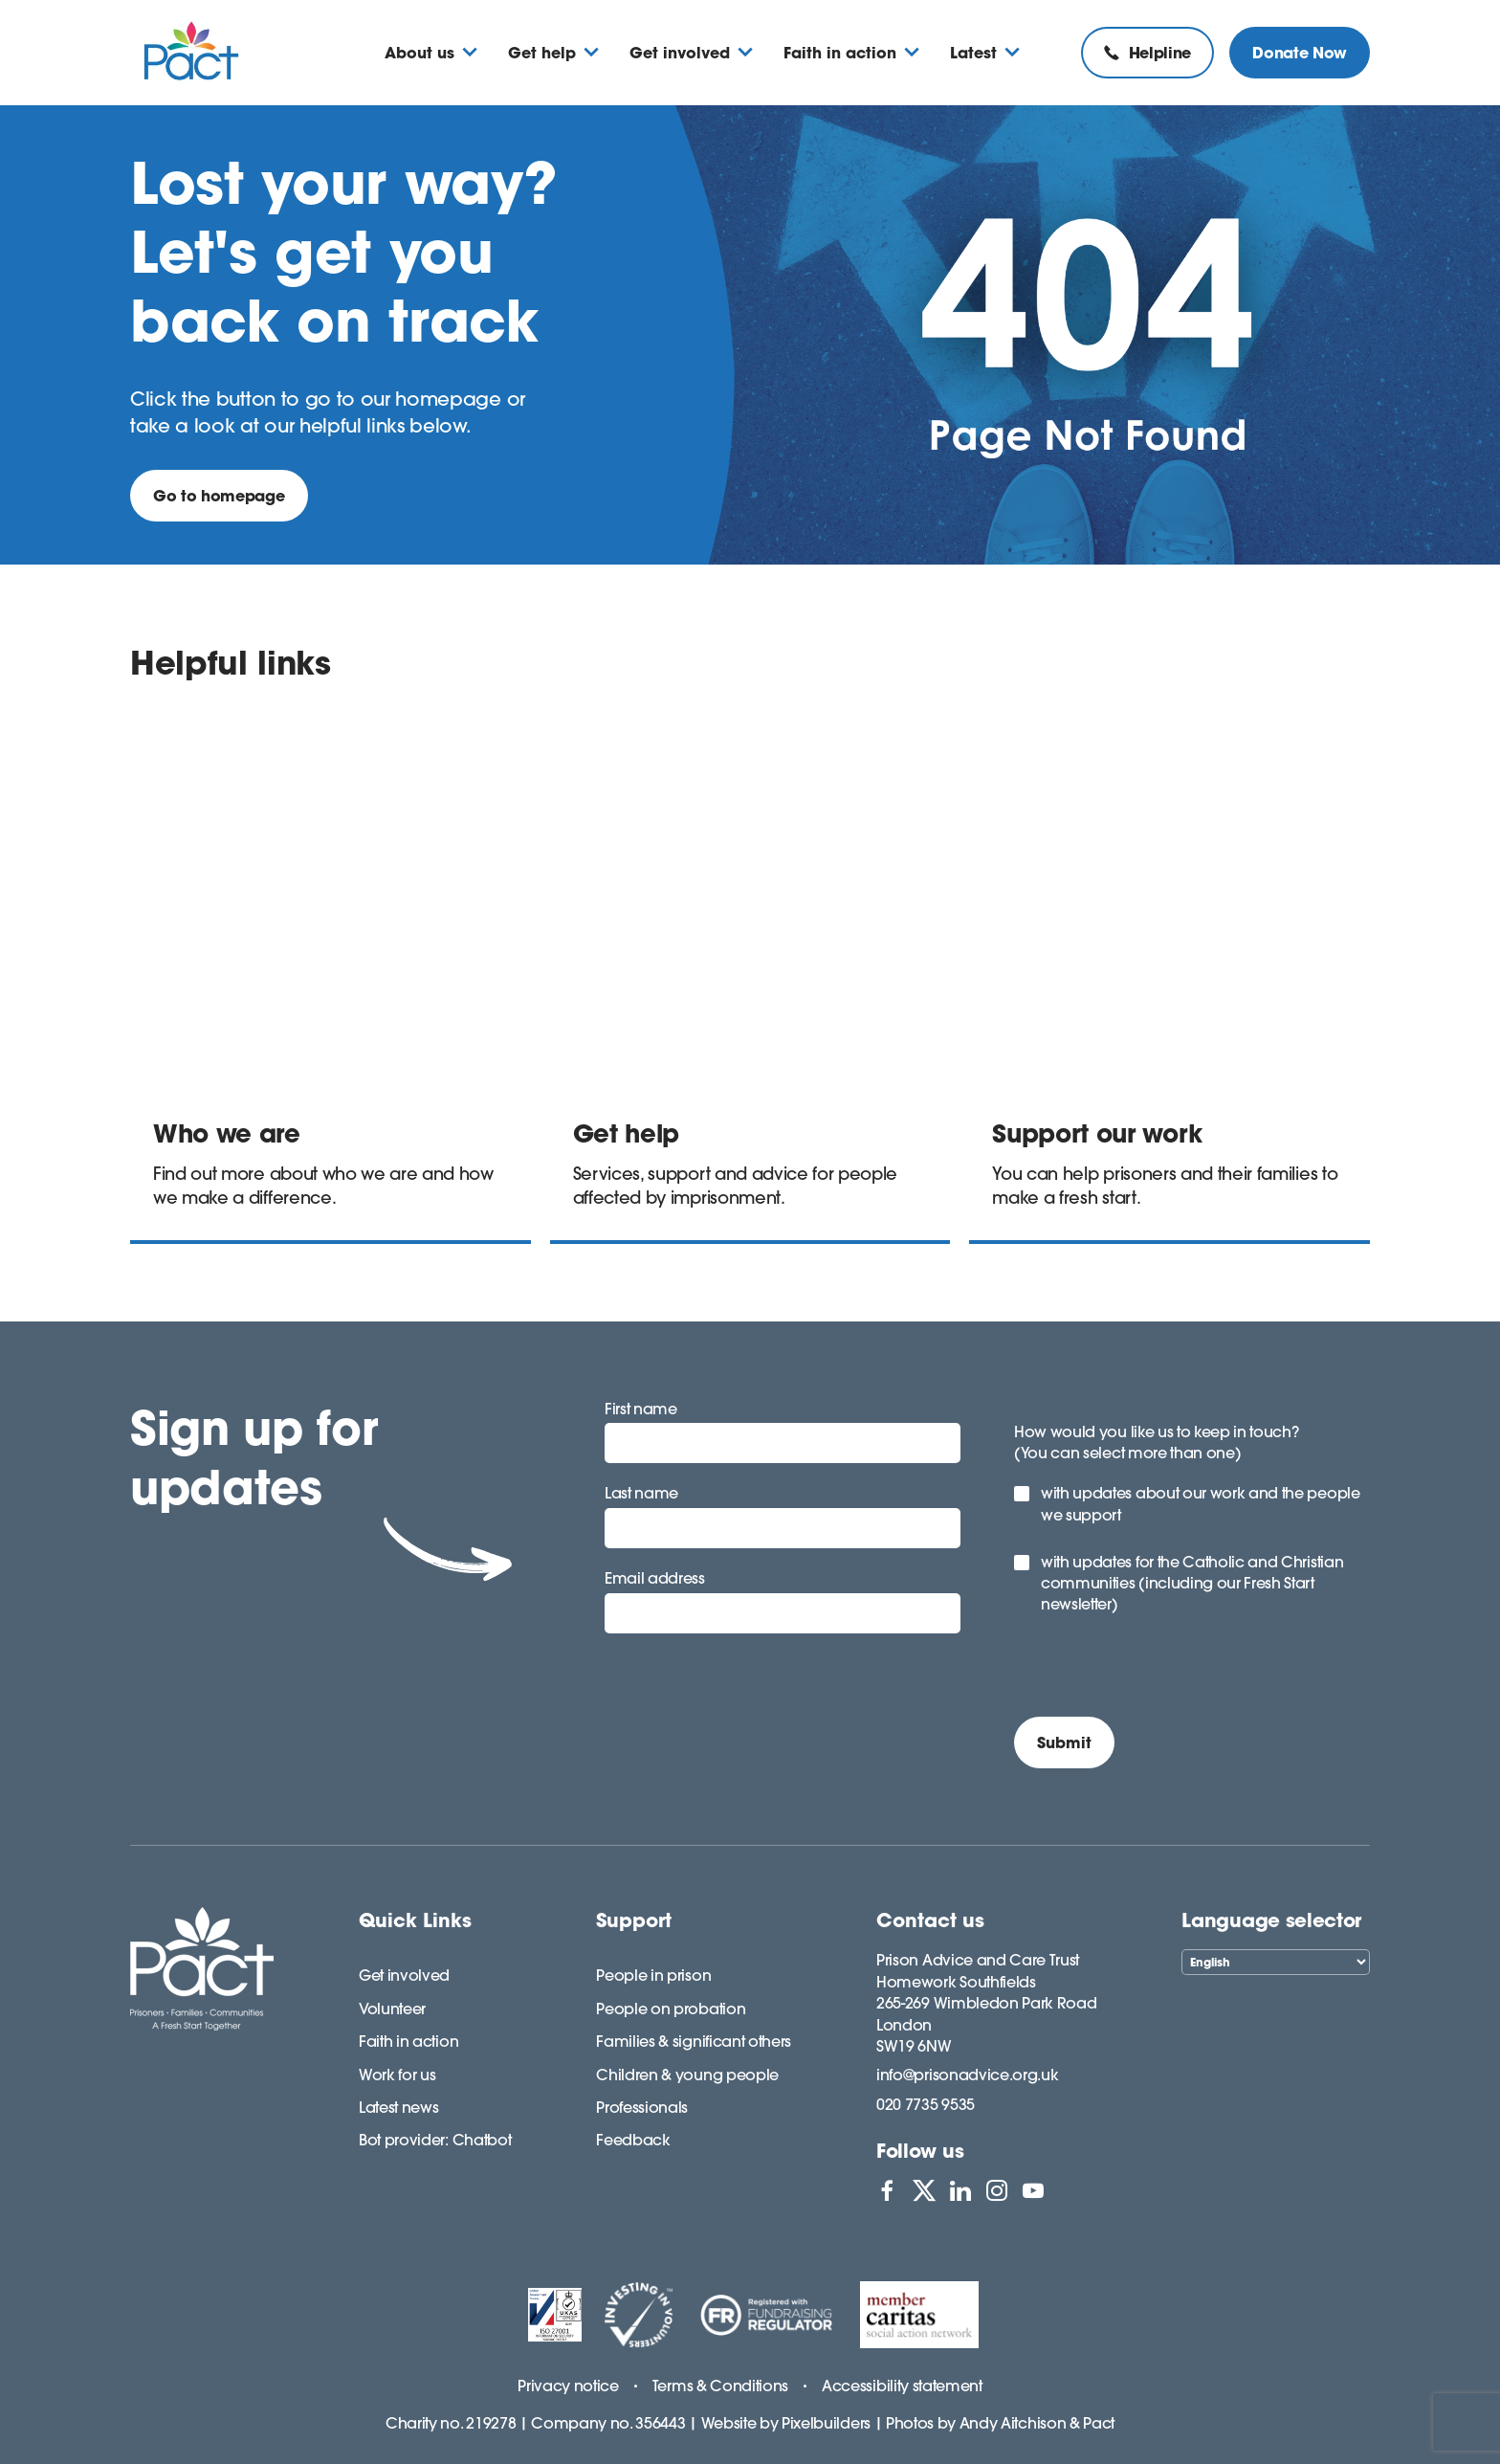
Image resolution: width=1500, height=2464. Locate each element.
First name (641, 1408)
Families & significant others (693, 2041)
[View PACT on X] (924, 2190)
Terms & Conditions (720, 2385)
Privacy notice (568, 2385)
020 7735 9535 (925, 2104)
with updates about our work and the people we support (1200, 1503)
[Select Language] (1275, 1962)
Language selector (1271, 1920)
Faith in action (408, 2041)
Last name (641, 1492)
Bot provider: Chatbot (435, 2139)
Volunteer (392, 2008)
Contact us (930, 1920)
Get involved (404, 1975)
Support (634, 1920)
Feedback (633, 2139)
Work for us (397, 2074)
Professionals (642, 2107)
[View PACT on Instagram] (996, 2190)
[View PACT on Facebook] (886, 2190)
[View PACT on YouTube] (1033, 2190)
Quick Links (415, 1920)
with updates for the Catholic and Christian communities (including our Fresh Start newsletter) (1192, 1583)
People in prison (653, 1975)
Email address (655, 1577)
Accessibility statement (902, 2385)
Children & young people (687, 2074)
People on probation (670, 2008)
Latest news (398, 2107)
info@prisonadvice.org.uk (967, 2074)
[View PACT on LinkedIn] (960, 2190)
